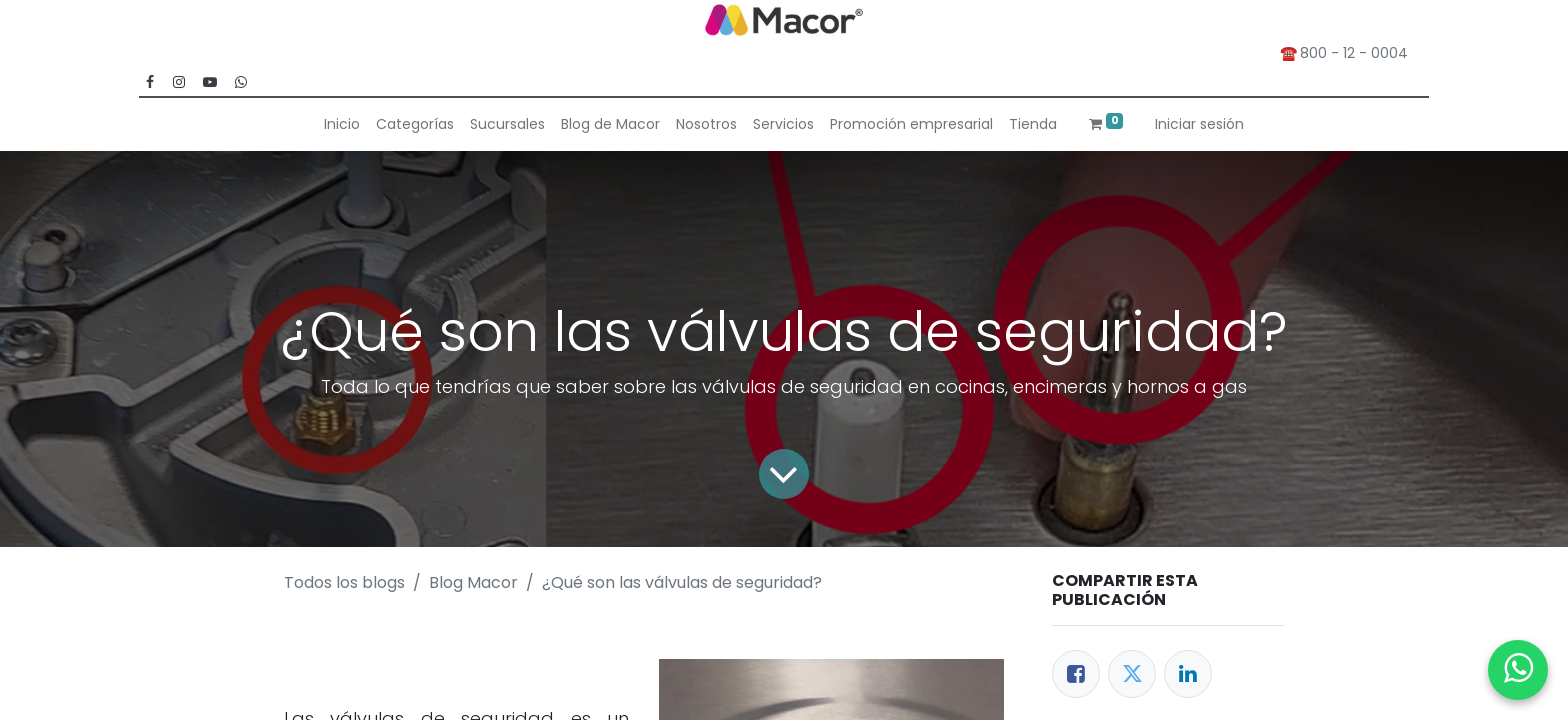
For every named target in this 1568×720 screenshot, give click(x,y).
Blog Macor (473, 582)
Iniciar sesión (1199, 124)
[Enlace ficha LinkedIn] (1188, 674)
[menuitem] (342, 124)
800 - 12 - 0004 (1358, 53)
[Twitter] (1132, 674)
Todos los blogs (344, 582)
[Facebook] (1076, 674)
